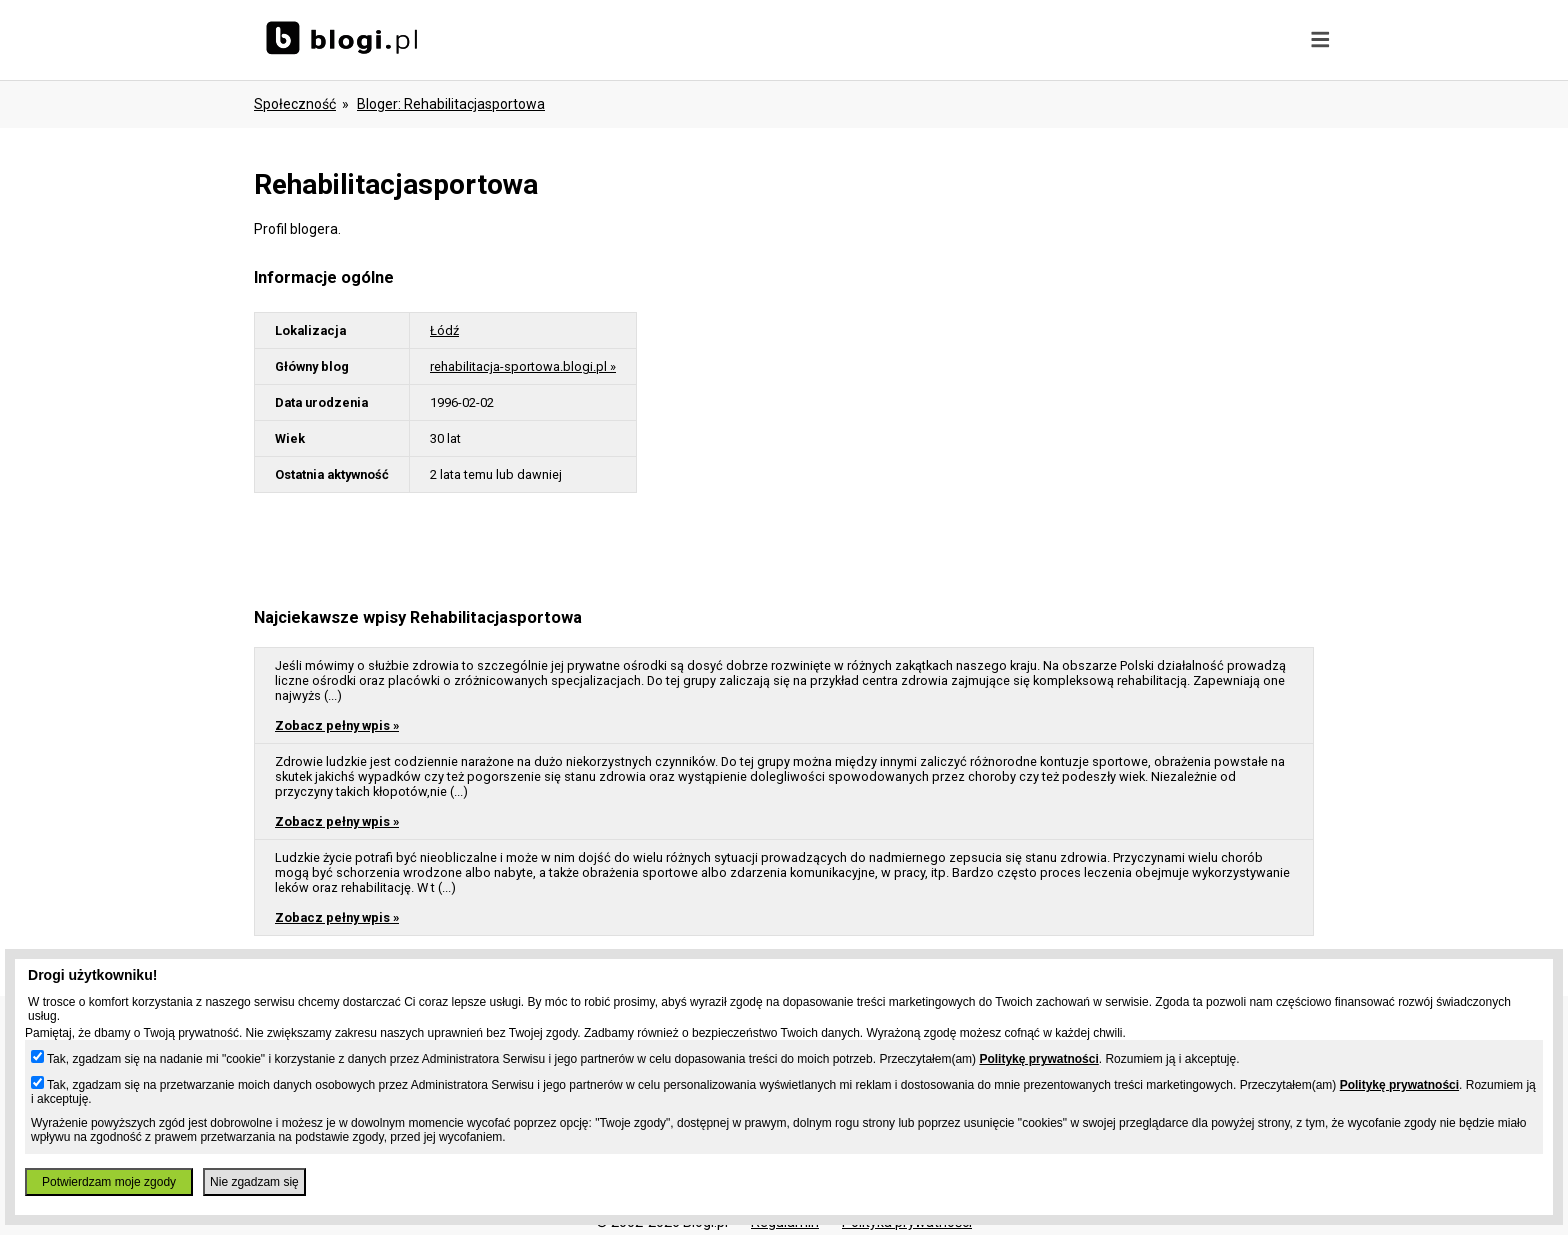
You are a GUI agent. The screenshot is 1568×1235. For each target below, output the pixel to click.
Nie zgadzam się (254, 1182)
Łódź (444, 330)
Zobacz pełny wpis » (337, 725)
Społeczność (295, 104)
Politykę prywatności (1038, 1059)
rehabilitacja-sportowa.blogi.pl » (523, 366)
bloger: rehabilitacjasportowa (451, 104)
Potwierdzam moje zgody (109, 1182)
